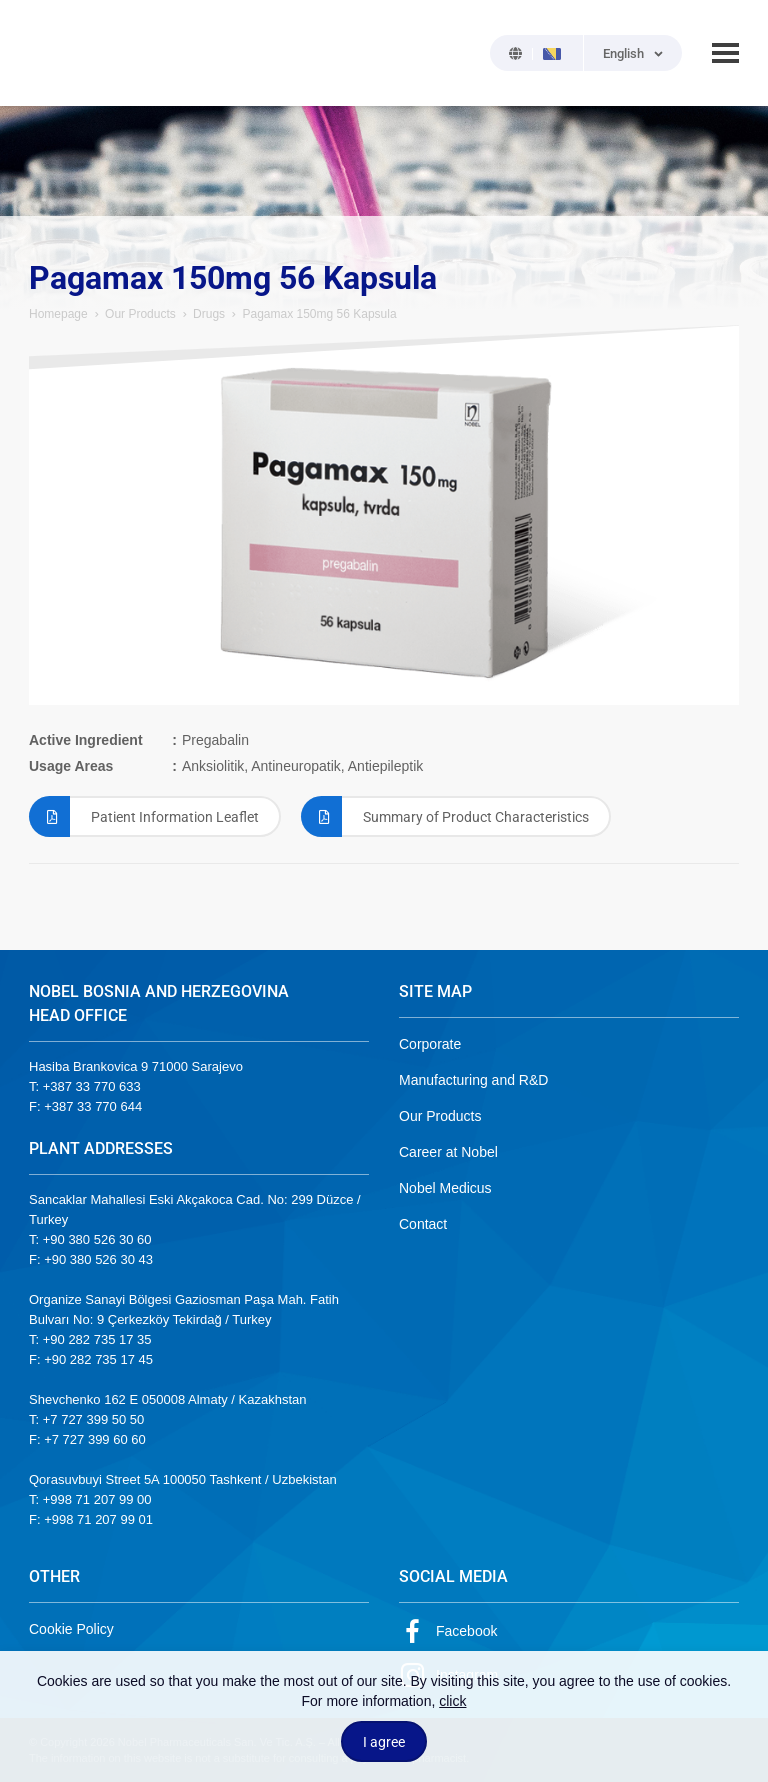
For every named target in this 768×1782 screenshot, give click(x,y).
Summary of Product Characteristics (445, 816)
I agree (384, 1742)
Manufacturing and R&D (473, 1080)
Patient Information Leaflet (144, 816)
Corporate (430, 1044)
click (452, 1701)
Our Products (140, 314)
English (623, 53)
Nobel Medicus (445, 1188)
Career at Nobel (448, 1152)
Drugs (209, 314)
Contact (423, 1224)
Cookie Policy (71, 1629)
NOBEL (56, 53)
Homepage (58, 314)
